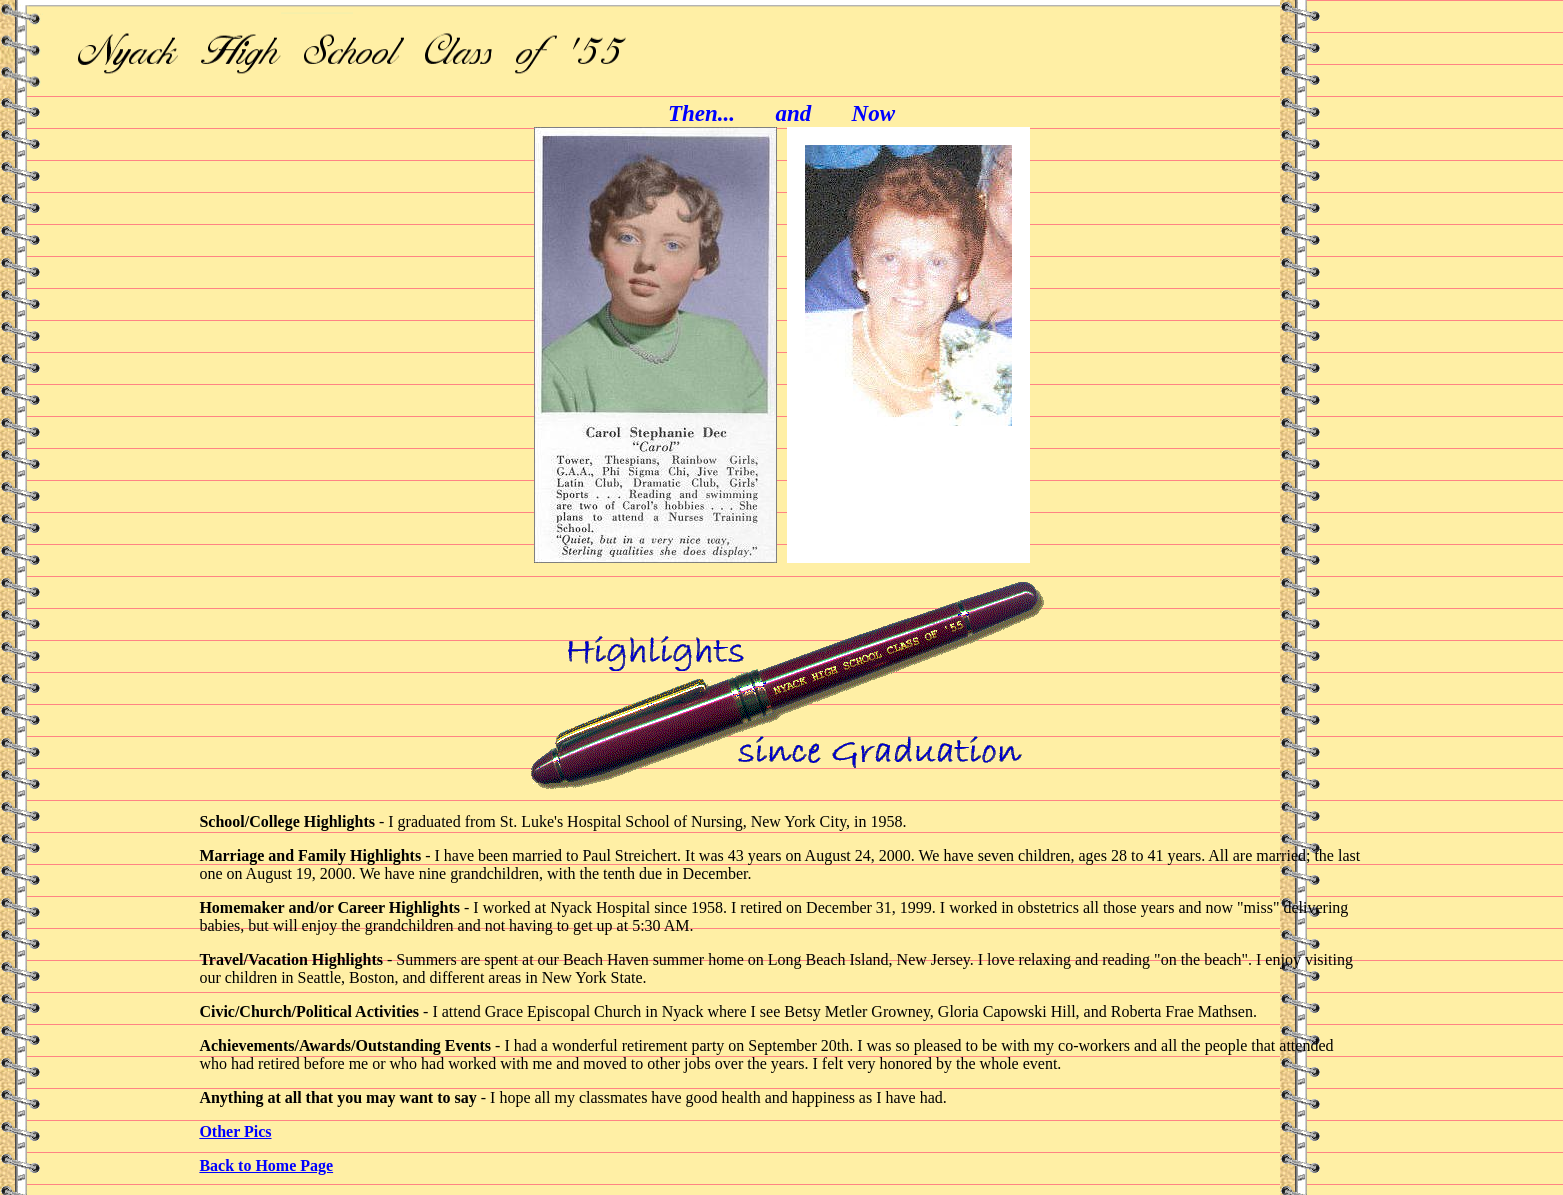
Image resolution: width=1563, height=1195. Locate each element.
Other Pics (235, 1131)
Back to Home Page (266, 1165)
